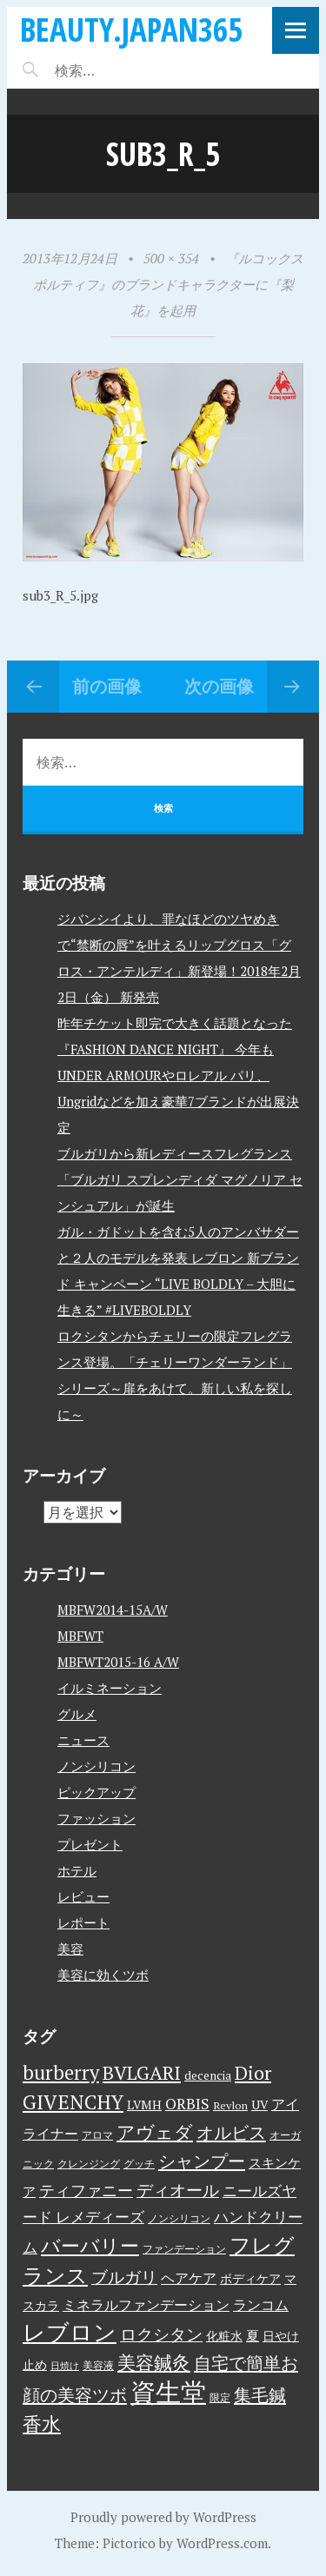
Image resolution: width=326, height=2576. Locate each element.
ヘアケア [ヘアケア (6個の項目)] (188, 2277)
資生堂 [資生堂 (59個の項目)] (168, 2391)
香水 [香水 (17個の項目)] (42, 2423)
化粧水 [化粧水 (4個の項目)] (224, 2336)
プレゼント (90, 1844)
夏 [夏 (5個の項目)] (252, 2335)
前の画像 (107, 686)
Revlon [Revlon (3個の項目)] (230, 2105)
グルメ (76, 1714)
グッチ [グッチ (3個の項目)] (139, 2163)
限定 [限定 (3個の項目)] (220, 2397)
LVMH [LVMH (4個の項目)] (144, 2105)
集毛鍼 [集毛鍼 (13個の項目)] (260, 2395)
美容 (70, 1948)
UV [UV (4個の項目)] (259, 2105)
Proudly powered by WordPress (163, 2517)
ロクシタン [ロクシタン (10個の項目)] (161, 2334)
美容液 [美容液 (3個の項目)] (98, 2365)
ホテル (76, 1870)
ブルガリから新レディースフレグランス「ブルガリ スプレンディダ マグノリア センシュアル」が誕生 (180, 1179)
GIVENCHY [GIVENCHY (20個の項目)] (73, 2101)
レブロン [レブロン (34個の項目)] (69, 2332)
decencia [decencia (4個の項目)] (207, 2075)
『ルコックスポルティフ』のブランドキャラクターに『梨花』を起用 (168, 284)
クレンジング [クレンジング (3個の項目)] (88, 2163)
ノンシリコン (96, 1766)
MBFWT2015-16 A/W (118, 1661)
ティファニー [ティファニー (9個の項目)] (86, 2190)
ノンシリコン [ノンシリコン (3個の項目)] (179, 2218)
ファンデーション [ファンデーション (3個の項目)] (184, 2248)
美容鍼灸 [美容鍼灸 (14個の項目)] (153, 2362)
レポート (83, 1922)
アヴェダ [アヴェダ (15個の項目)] (154, 2132)
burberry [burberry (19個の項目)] (61, 2072)
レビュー (83, 1896)
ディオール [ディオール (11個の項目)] (177, 2190)
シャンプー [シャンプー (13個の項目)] (201, 2161)
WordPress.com (222, 2543)
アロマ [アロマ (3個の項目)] (97, 2135)
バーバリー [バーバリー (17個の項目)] (90, 2245)
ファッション (96, 1818)
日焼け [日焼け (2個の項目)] (64, 2366)
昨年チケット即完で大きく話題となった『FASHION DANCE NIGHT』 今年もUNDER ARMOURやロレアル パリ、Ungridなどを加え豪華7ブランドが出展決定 (178, 1075)
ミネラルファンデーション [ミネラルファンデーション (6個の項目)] (146, 2304)
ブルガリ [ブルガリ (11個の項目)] (124, 2277)
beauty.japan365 (131, 29)
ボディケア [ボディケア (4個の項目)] (250, 2279)
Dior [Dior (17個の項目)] (253, 2072)
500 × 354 (171, 258)
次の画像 (219, 686)
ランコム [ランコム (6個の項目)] (261, 2304)
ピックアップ (96, 1792)
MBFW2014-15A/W (112, 1609)
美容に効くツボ (103, 1974)
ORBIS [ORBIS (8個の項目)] (187, 2104)
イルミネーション (109, 1687)
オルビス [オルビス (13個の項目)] (231, 2132)
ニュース (83, 1740)
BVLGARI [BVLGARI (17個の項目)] (142, 2072)
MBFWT (80, 1635)
